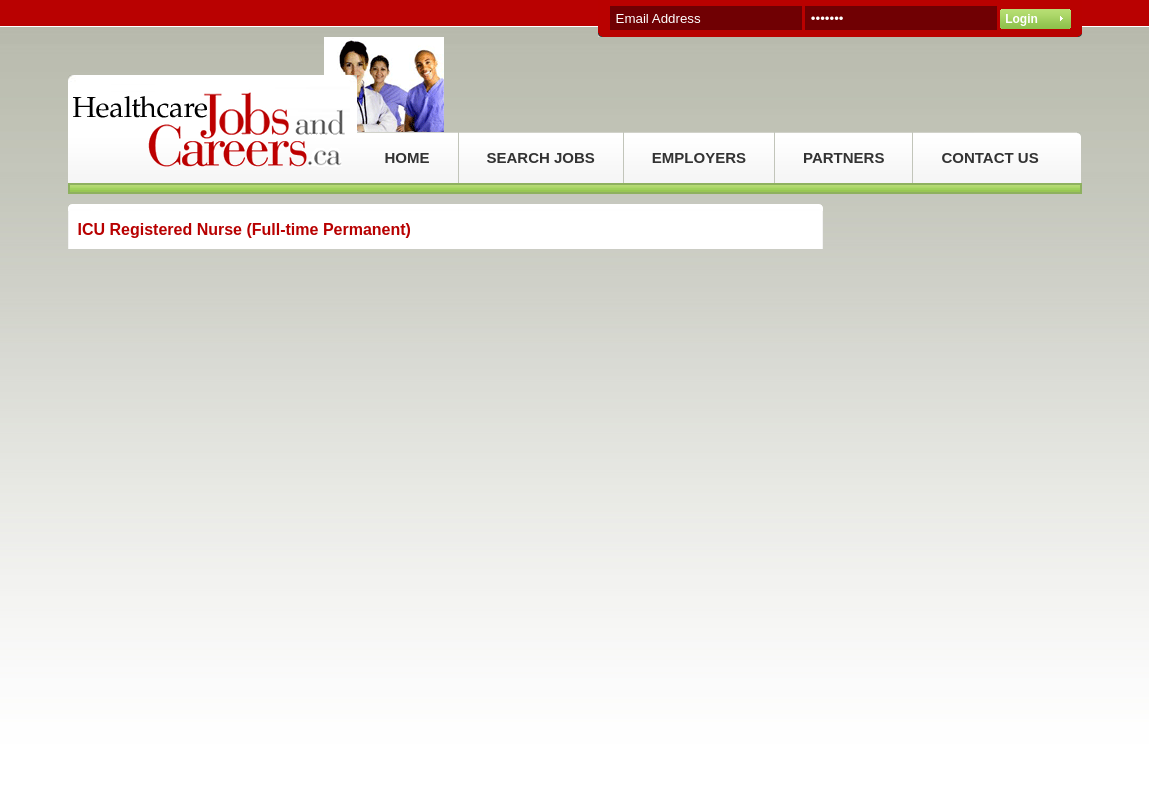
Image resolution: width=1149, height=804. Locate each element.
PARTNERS (843, 157)
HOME (407, 157)
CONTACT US (989, 157)
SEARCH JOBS (541, 157)
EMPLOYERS (699, 157)
